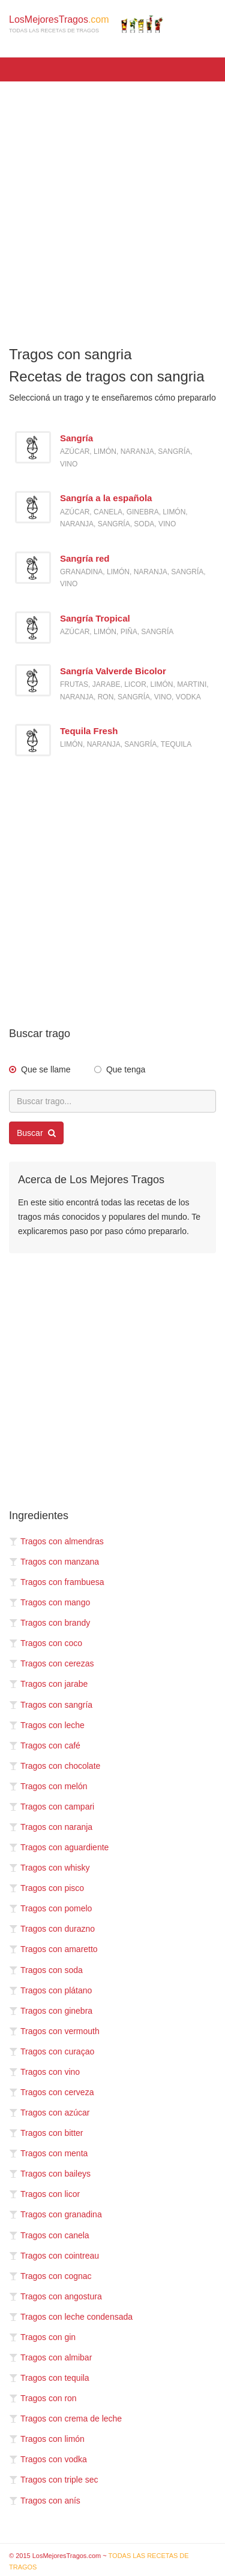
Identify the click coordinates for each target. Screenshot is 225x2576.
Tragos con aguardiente (59, 1847)
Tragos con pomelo (50, 1908)
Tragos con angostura (55, 2296)
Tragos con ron (43, 2398)
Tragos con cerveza (51, 2092)
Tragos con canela (49, 2235)
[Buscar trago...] (112, 1101)
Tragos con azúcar (49, 2112)
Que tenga (125, 1069)
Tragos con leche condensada (71, 2317)
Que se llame (45, 1069)
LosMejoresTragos (86, 24)
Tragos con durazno (52, 1928)
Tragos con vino (44, 2072)
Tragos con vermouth (54, 2031)
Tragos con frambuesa (56, 1582)
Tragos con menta (48, 2153)
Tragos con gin (42, 2337)
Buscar (36, 1133)
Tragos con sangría (50, 1705)
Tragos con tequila (49, 2378)
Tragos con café (44, 1745)
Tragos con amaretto (53, 1949)
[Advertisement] (112, 205)
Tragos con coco (45, 1643)
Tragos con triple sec (53, 2479)
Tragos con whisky (49, 1867)
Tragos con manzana (54, 1561)
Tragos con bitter (46, 2133)
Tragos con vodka (48, 2459)
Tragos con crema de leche (65, 2418)
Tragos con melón (48, 1786)
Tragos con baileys (50, 2173)
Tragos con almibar (50, 2357)
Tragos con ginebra (50, 2011)
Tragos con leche (47, 1725)
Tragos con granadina (55, 2214)
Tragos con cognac (50, 2276)
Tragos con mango (49, 1602)
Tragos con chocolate (54, 1766)
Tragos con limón (47, 2439)
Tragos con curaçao (51, 2051)
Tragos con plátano (50, 1990)
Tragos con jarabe (48, 1684)
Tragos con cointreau (54, 2255)
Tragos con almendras (56, 1541)
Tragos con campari (51, 1806)
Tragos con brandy (49, 1623)
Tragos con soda (46, 1970)
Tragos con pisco (46, 1888)
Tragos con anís (44, 2500)
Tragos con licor (44, 2194)
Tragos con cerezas (51, 1663)
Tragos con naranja (50, 1827)
